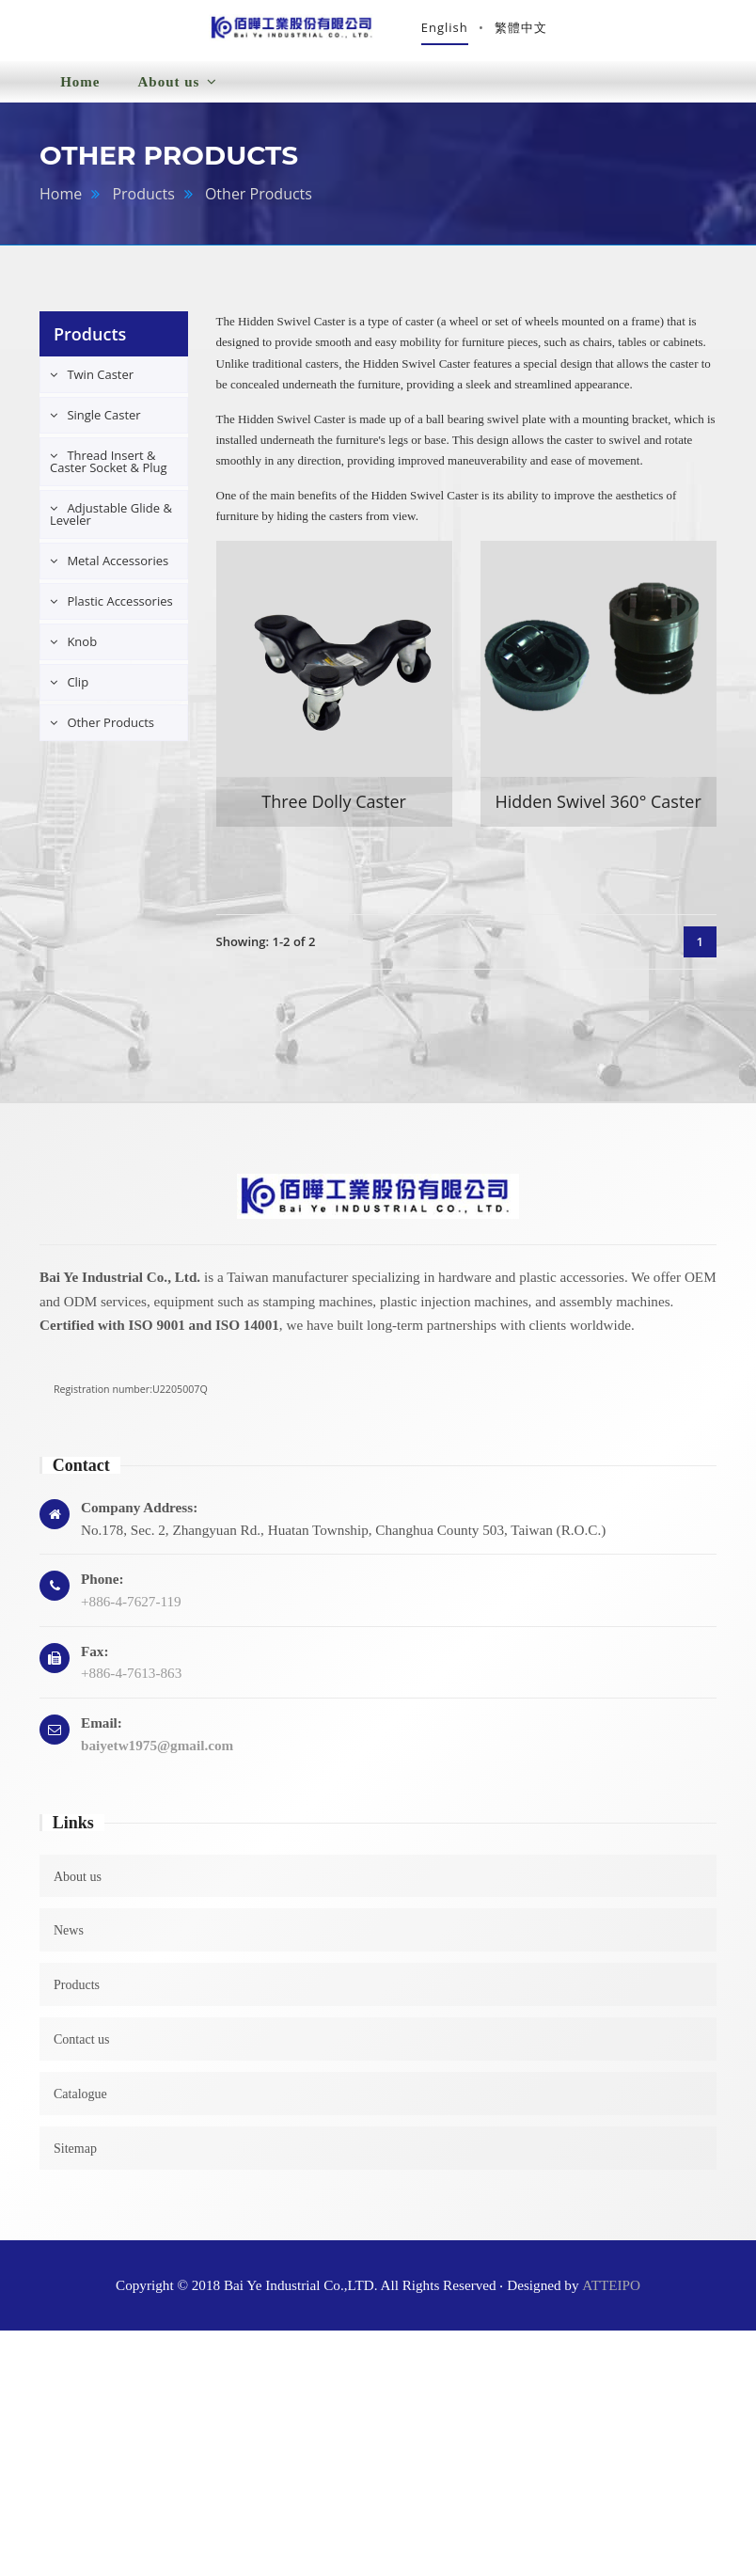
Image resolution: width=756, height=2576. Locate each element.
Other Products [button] (109, 731)
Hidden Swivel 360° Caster (598, 810)
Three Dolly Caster (333, 810)
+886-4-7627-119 (131, 1611)
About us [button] (177, 91)
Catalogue (80, 2103)
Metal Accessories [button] (116, 569)
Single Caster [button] (102, 424)
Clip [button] (76, 691)
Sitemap (75, 2157)
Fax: (95, 1659)
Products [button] (385, 75)
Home (80, 91)
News (69, 1940)
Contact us (82, 2049)
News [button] (281, 89)
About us (78, 1885)
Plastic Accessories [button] (118, 610)
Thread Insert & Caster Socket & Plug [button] (108, 470)
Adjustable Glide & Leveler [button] (111, 523)
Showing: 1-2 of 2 (266, 950)
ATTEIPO (611, 2293)
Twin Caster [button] (99, 383)
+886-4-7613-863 (131, 1682)
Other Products (258, 203)
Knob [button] (80, 650)
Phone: (102, 1588)
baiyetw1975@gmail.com (157, 1754)
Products (143, 203)
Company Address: (139, 1516)
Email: (101, 1732)
